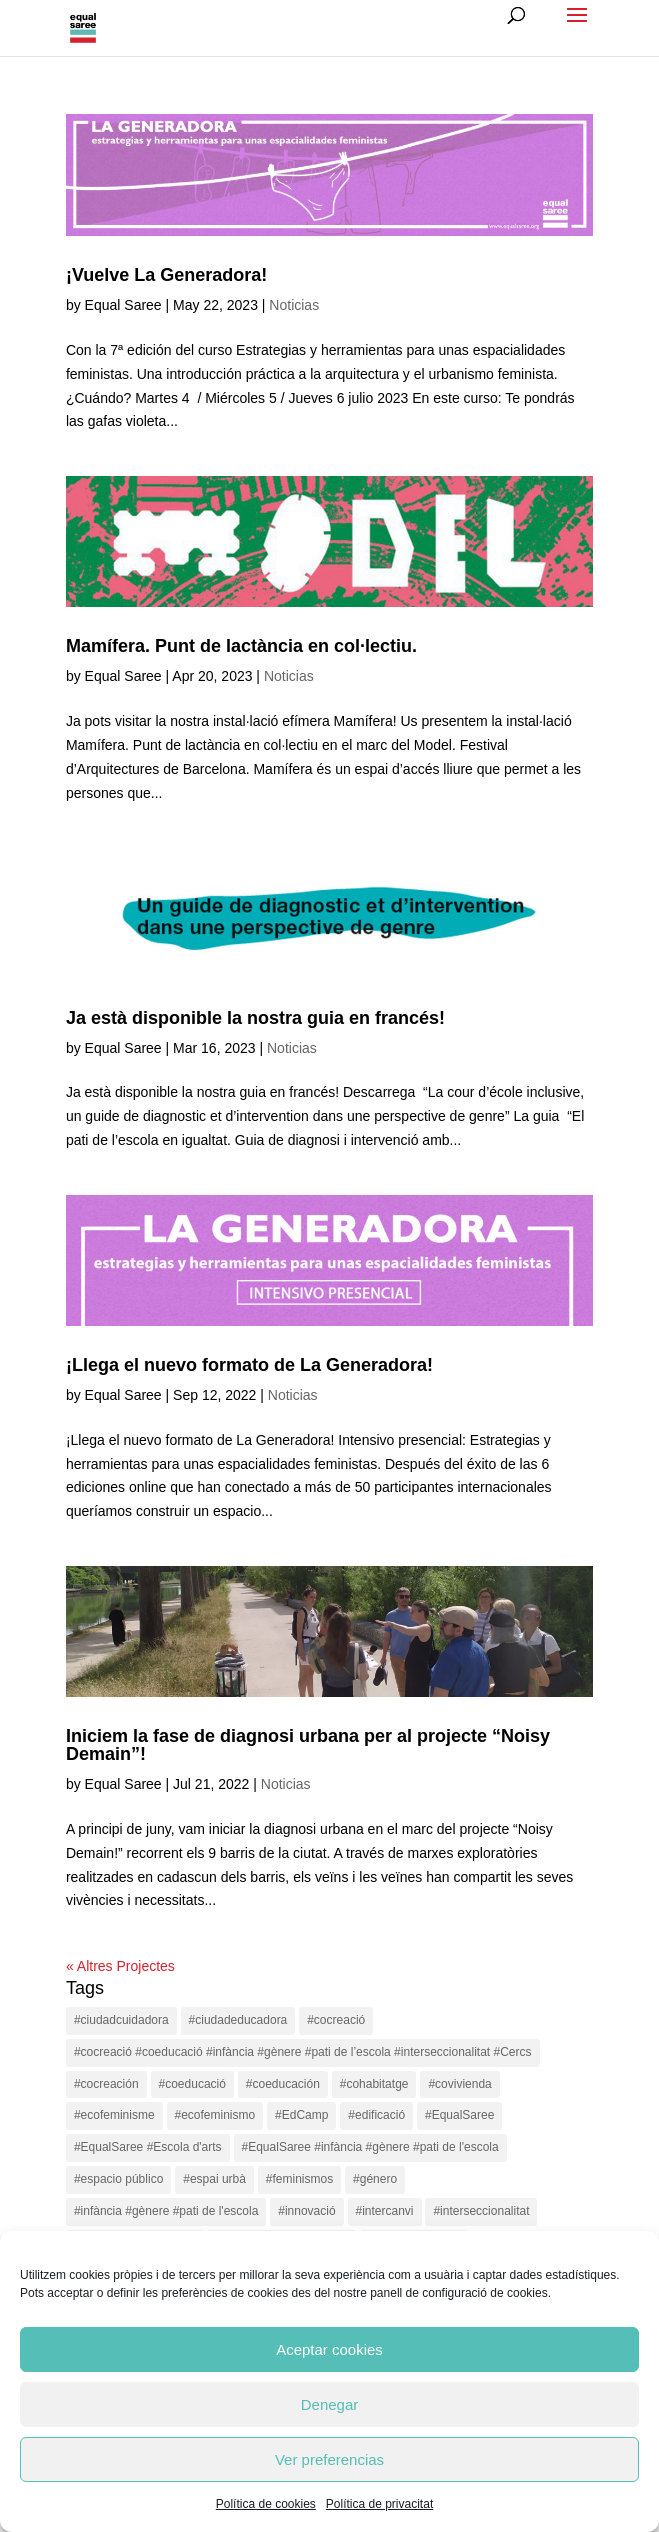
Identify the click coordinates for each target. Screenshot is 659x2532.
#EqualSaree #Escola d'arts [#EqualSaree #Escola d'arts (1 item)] (148, 2147)
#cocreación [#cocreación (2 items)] (106, 2084)
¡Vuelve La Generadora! (166, 275)
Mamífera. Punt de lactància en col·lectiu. (241, 646)
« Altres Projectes (120, 1966)
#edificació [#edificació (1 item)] (376, 2115)
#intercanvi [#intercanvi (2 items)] (385, 2211)
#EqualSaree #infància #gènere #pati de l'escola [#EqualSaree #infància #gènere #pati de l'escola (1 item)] (370, 2147)
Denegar (330, 2404)
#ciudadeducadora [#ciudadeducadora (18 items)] (238, 2020)
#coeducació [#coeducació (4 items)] (192, 2084)
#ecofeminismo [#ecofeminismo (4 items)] (215, 2115)
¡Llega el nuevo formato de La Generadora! (249, 1365)
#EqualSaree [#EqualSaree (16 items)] (459, 2115)
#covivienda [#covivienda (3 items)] (459, 2084)
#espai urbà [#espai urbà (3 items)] (214, 2179)
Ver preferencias (329, 2459)
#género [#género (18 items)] (375, 2179)
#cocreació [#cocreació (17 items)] (336, 2020)
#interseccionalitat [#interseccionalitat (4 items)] (481, 2211)
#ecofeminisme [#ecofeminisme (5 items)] (114, 2115)
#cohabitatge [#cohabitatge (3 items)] (374, 2084)
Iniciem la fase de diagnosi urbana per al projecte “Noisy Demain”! (308, 1745)
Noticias (294, 305)
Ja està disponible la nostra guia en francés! (255, 1018)
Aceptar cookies (329, 2349)
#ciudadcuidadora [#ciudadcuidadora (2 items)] (121, 2020)
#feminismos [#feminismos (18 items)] (299, 2179)
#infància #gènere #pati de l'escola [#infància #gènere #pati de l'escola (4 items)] (166, 2211)
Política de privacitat (379, 2504)
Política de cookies (266, 2504)
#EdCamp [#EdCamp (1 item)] (301, 2115)
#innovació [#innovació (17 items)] (306, 2211)
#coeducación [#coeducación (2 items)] (283, 2084)
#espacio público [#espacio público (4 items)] (118, 2179)
